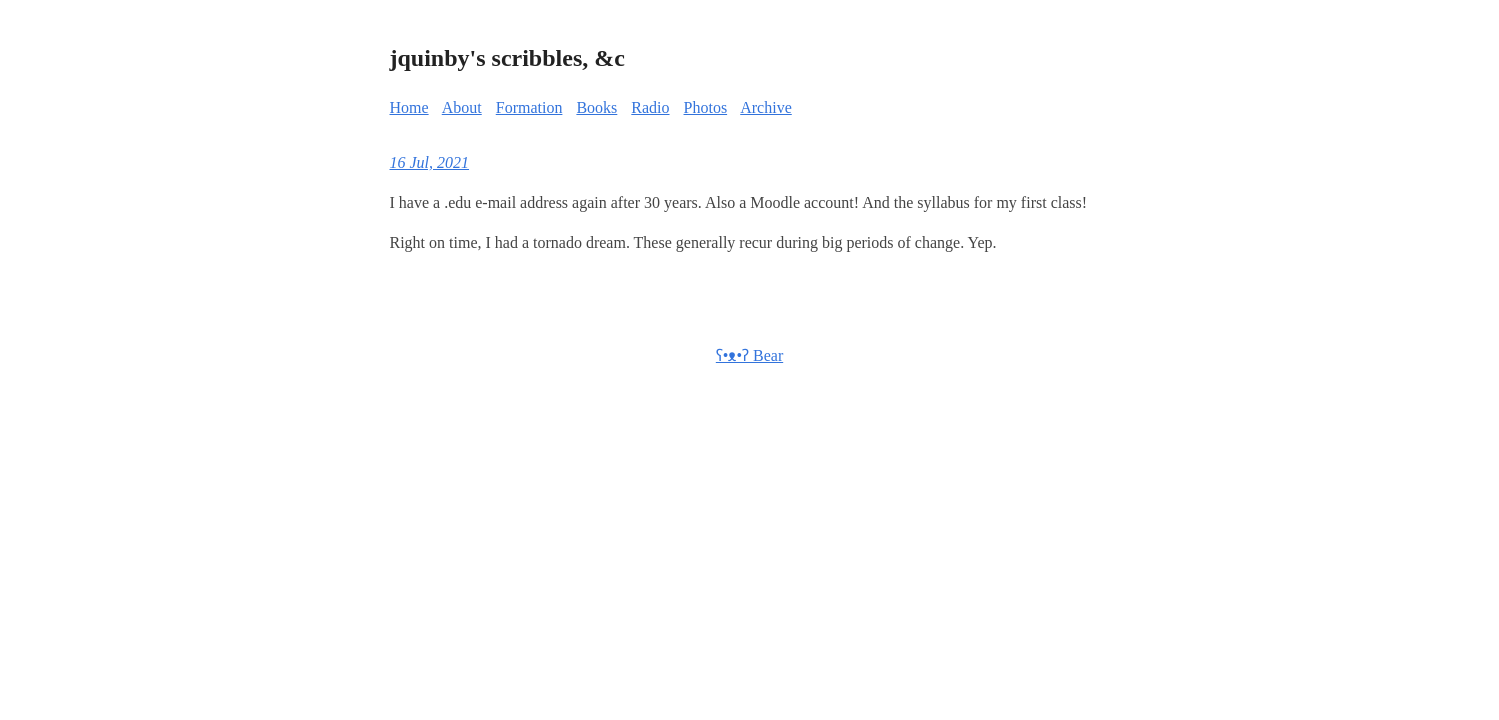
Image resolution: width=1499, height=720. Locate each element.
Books (596, 107)
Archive (766, 107)
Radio (650, 107)
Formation (529, 107)
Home (409, 107)
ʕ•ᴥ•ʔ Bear (749, 355)
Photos (706, 107)
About (462, 107)
